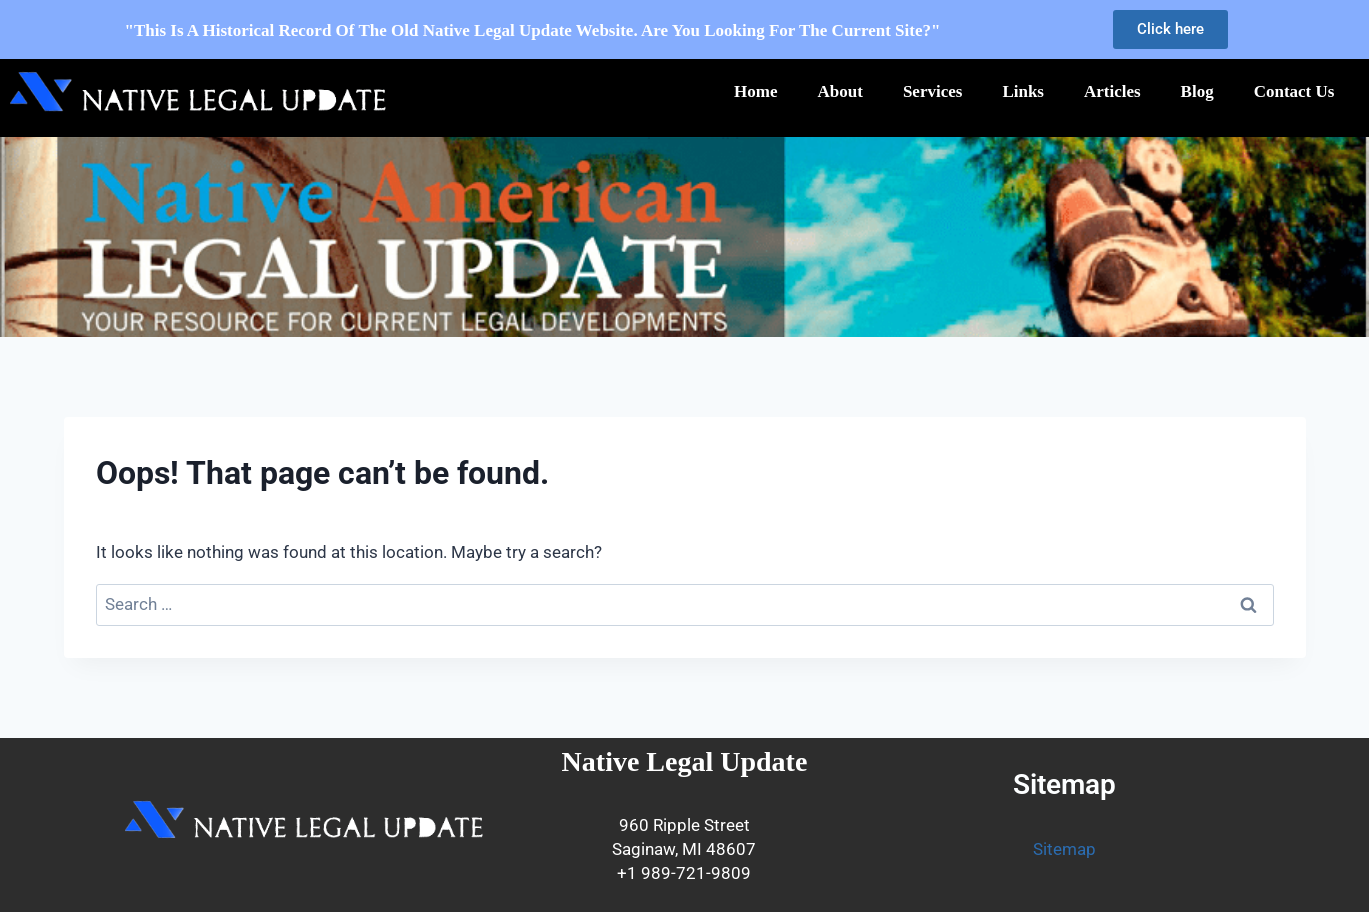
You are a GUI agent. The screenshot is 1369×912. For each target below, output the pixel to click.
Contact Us (1294, 91)
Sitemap (1064, 849)
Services (932, 91)
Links (1023, 91)
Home (755, 91)
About (840, 91)
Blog (1197, 91)
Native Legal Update (685, 761)
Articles (1112, 91)
